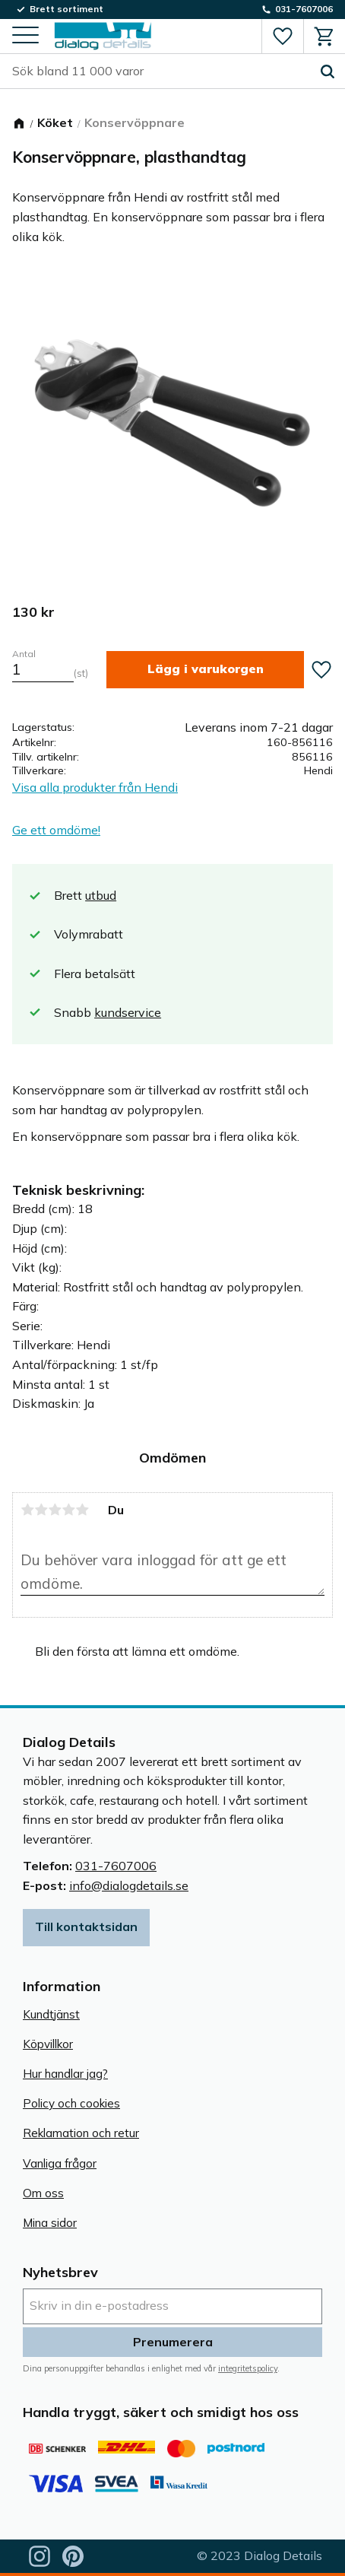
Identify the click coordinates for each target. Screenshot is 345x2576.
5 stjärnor (82, 1510)
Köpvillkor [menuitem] (48, 2044)
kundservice (127, 1012)
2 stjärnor (41, 1510)
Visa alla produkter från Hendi (95, 787)
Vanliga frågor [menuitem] (60, 2163)
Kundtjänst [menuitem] (51, 2014)
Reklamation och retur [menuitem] (81, 2133)
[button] (25, 36)
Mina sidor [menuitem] (50, 2222)
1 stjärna (27, 1510)
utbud (100, 895)
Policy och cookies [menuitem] (71, 2103)
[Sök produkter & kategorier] (161, 71)
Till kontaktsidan (86, 1926)
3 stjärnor (55, 1510)
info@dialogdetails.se (128, 1885)
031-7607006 (116, 1865)
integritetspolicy (247, 2368)
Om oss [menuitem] (43, 2193)
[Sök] (327, 71)
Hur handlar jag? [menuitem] (65, 2073)
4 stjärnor (68, 1510)
